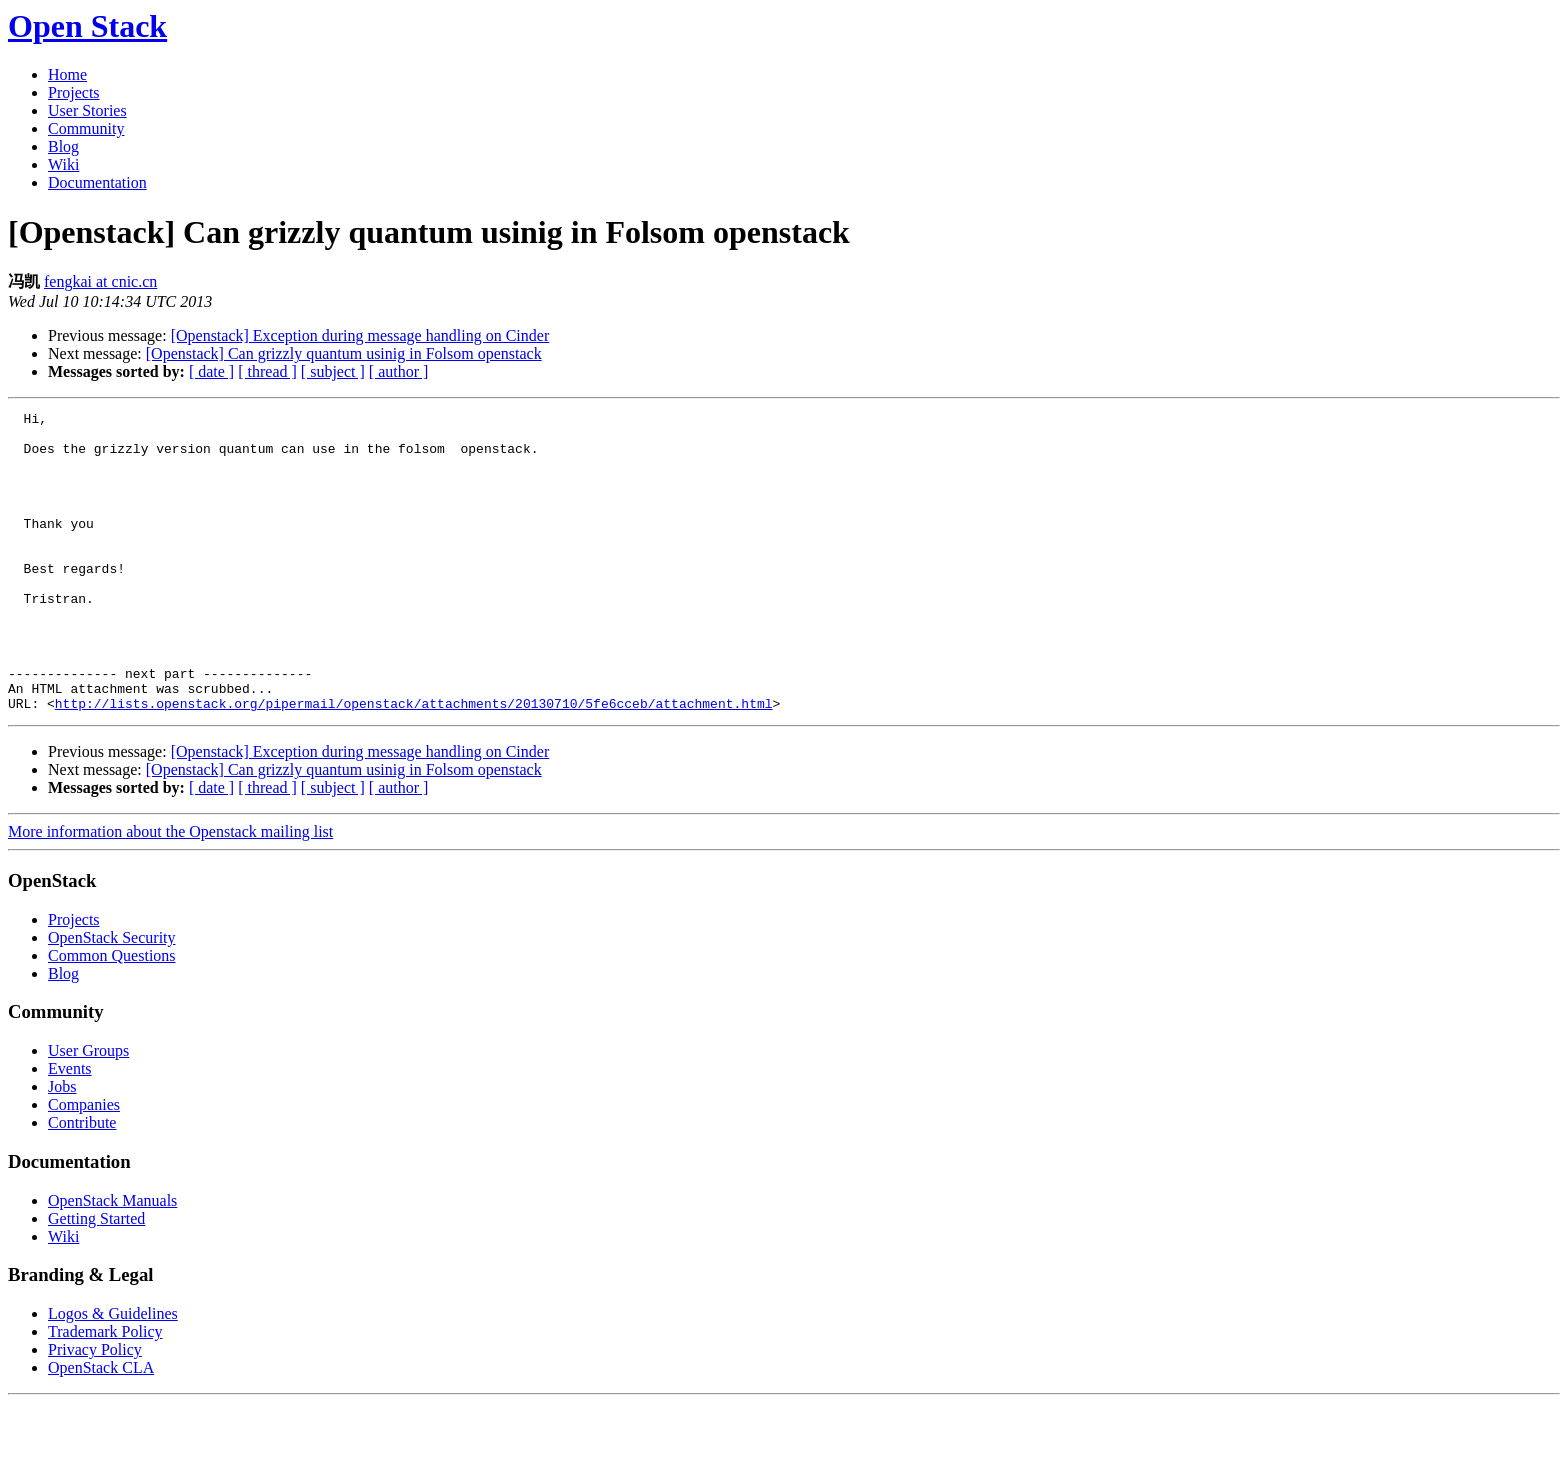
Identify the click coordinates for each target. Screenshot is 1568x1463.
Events (70, 1128)
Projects (74, 92)
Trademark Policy (105, 1391)
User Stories (87, 110)
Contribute (82, 1182)
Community (86, 128)
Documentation (97, 182)
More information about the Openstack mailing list (170, 891)
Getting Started (96, 1278)
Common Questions (112, 1015)
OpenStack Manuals (112, 1260)
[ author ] (399, 371)
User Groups (88, 1110)
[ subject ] (333, 371)
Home (67, 74)
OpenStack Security (112, 997)
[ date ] (211, 371)
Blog (63, 146)
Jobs (62, 1146)
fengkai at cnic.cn (100, 281)
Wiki (63, 164)
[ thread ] (267, 371)
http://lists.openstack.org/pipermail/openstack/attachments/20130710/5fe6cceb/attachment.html (414, 763)
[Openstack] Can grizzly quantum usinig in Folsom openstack (344, 353)
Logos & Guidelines (113, 1373)
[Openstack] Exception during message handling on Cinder (360, 335)
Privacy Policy (95, 1409)
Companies (84, 1164)
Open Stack (87, 26)
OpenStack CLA (101, 1427)
